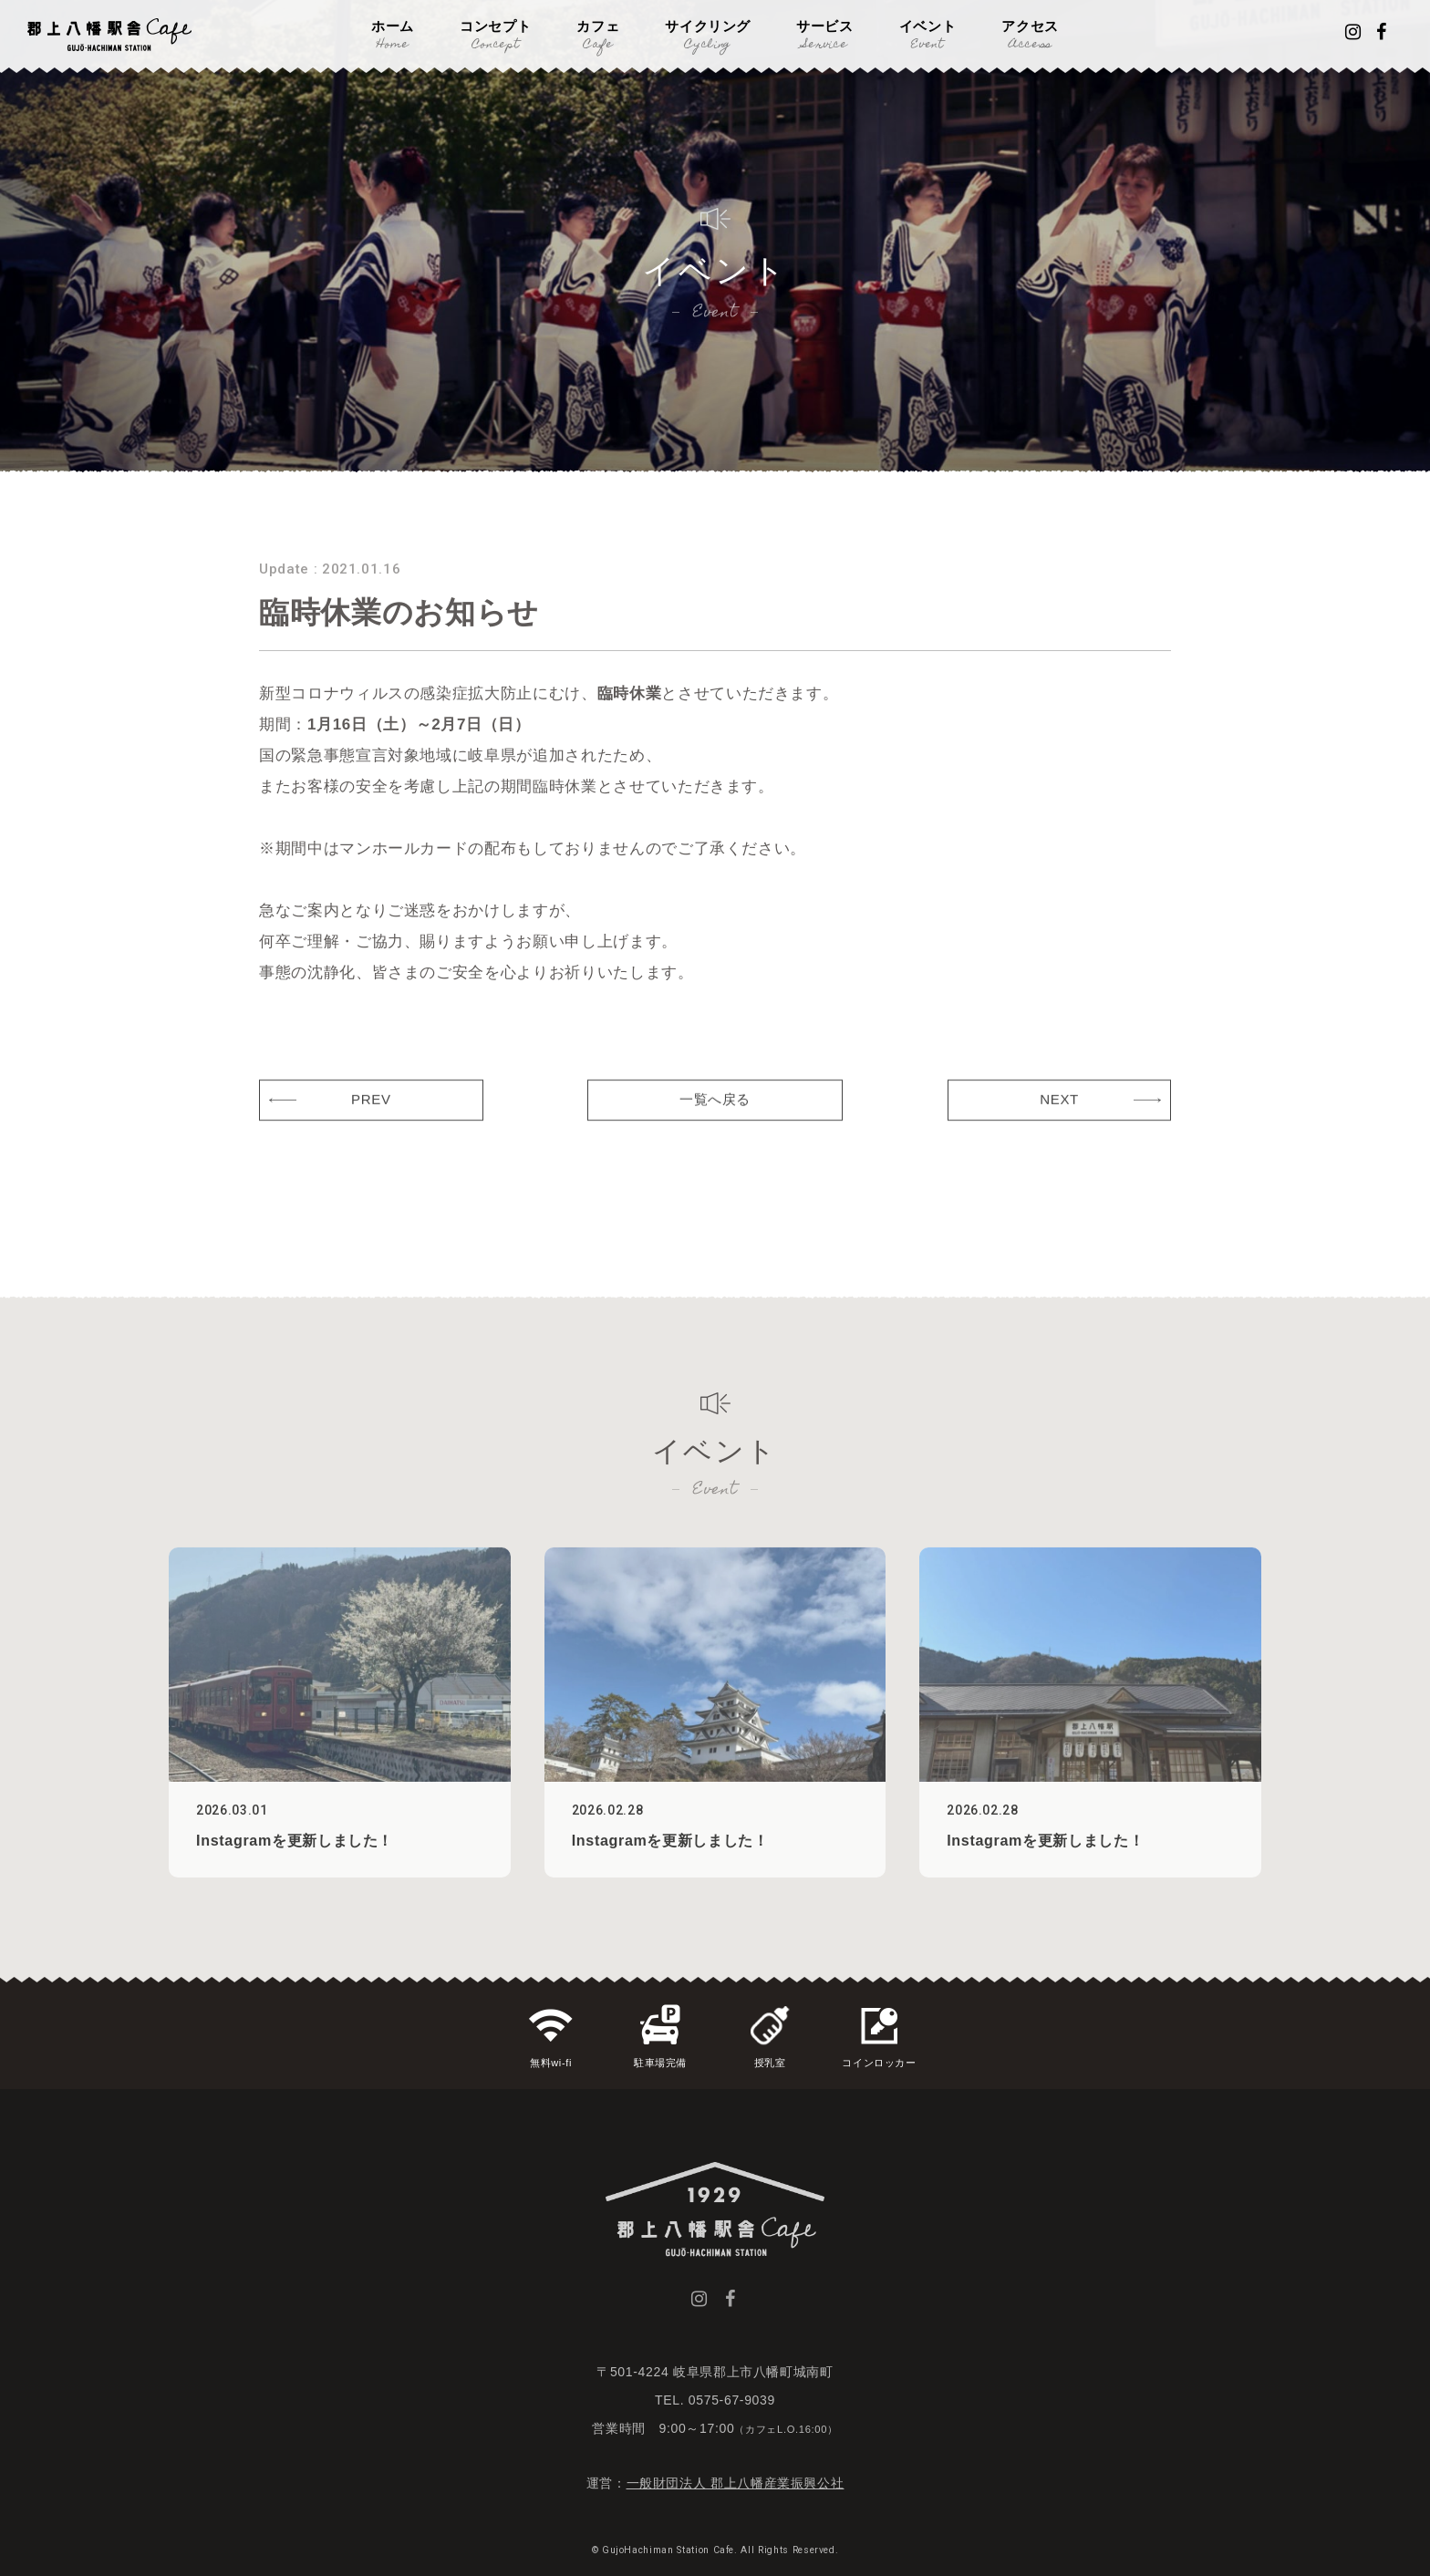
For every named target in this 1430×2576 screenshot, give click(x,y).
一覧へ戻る (715, 1128)
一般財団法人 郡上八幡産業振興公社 (736, 2483)
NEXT (1059, 1128)
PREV (371, 1128)
